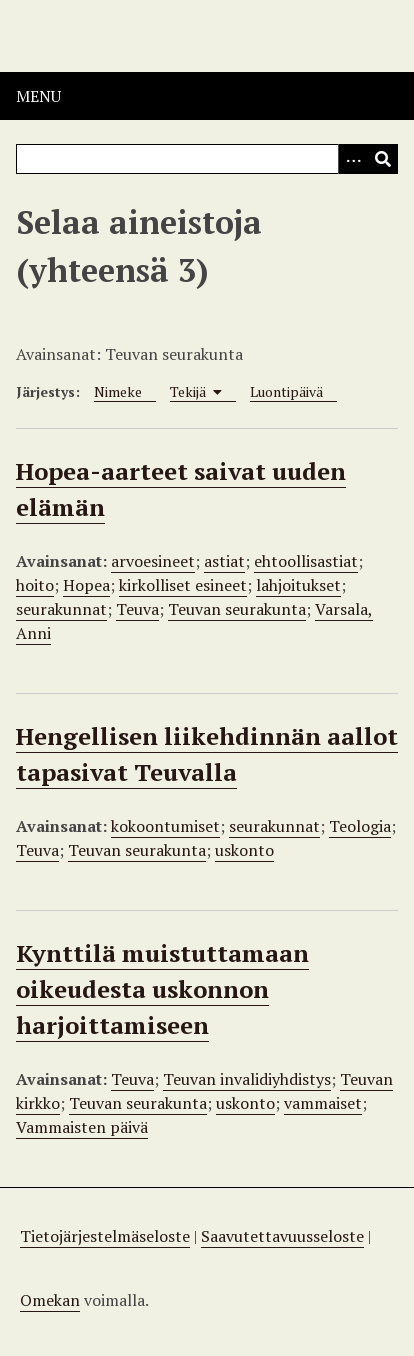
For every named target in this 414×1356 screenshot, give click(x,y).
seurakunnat (61, 609)
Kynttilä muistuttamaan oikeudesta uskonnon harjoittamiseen (162, 989)
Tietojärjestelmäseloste (105, 1236)
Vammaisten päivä (82, 1127)
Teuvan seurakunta (237, 609)
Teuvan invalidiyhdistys (247, 1079)
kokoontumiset (165, 826)
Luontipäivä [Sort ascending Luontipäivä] (286, 391)
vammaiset (323, 1103)
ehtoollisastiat (306, 561)
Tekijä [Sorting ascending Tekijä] (196, 391)
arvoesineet (153, 561)
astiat (224, 561)
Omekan (50, 1300)
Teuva (137, 609)
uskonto (244, 850)
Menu (38, 96)
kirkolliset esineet (183, 585)
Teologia (360, 826)
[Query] (207, 159)
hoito (35, 585)
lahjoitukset (298, 585)
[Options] (353, 159)
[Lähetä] (383, 159)
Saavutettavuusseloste (282, 1236)
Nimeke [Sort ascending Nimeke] (118, 391)
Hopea (86, 585)
